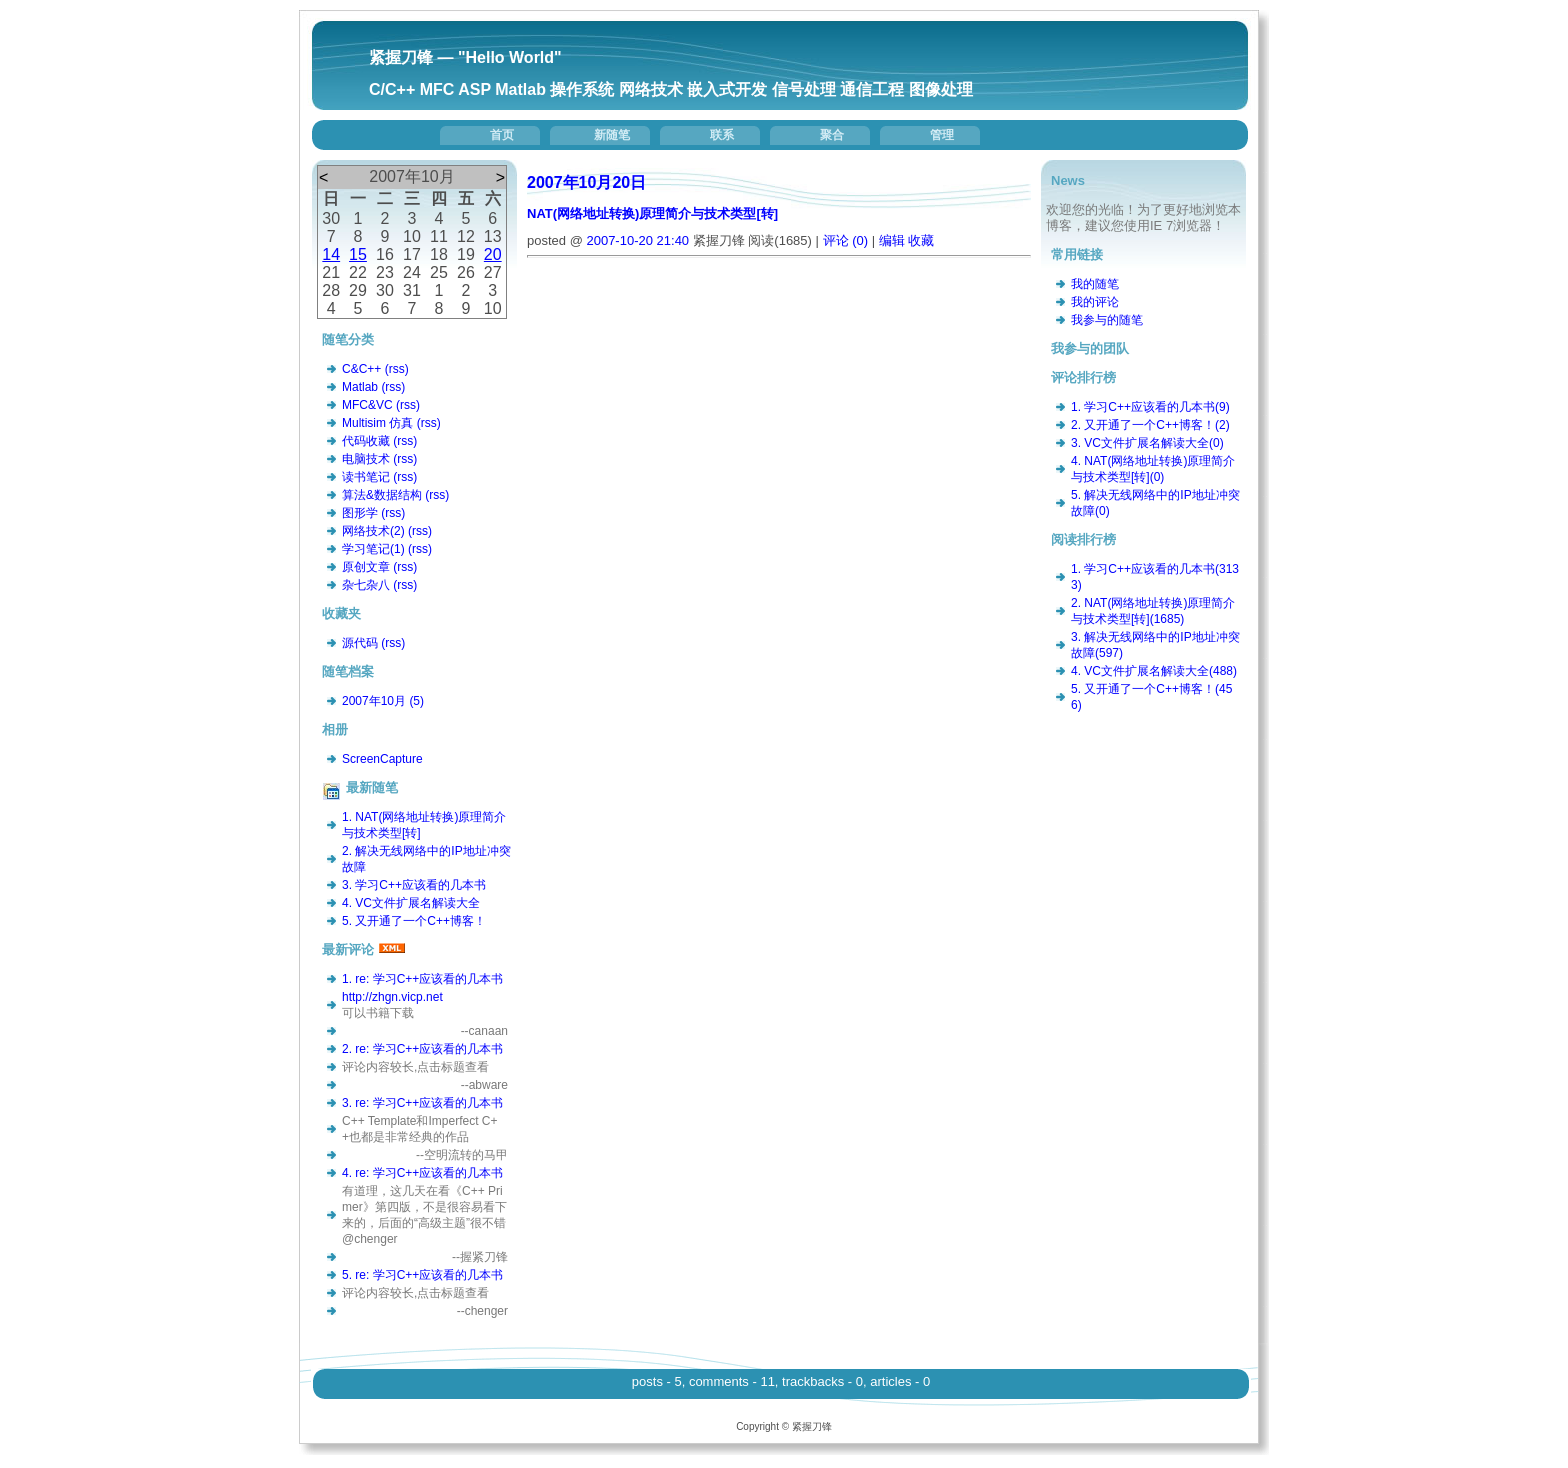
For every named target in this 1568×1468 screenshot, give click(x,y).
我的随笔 (1095, 284)
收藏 (921, 240)
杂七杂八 (366, 585)
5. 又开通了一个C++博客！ (414, 921)
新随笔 (612, 135)
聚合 (832, 135)
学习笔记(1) (373, 549)
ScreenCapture (382, 759)
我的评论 (1095, 302)
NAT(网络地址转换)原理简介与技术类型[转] (652, 213)
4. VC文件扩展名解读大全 (411, 903)
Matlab (360, 387)
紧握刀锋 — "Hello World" (465, 57)
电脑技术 (366, 459)
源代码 (360, 643)
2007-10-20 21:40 (637, 240)
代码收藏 (366, 441)
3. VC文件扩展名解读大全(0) (1147, 443)
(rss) (397, 369)
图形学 (360, 513)
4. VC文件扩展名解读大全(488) (1154, 671)
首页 (502, 135)
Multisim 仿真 (377, 423)
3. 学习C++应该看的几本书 (414, 885)
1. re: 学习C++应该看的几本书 (422, 979)
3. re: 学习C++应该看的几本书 (422, 1103)
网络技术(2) (373, 531)
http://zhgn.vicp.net (392, 997)
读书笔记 (366, 477)
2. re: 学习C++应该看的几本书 (422, 1049)
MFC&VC (367, 405)
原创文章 (366, 567)
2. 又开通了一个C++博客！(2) (1150, 425)
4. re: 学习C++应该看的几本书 (422, 1173)
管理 (942, 135)
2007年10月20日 (586, 183)
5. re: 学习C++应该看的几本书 (422, 1275)
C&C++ (361, 369)
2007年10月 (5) (383, 701)
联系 (722, 135)
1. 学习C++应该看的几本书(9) (1150, 407)
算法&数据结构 (382, 495)
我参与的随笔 (1107, 320)
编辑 (892, 240)
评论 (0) (846, 240)
